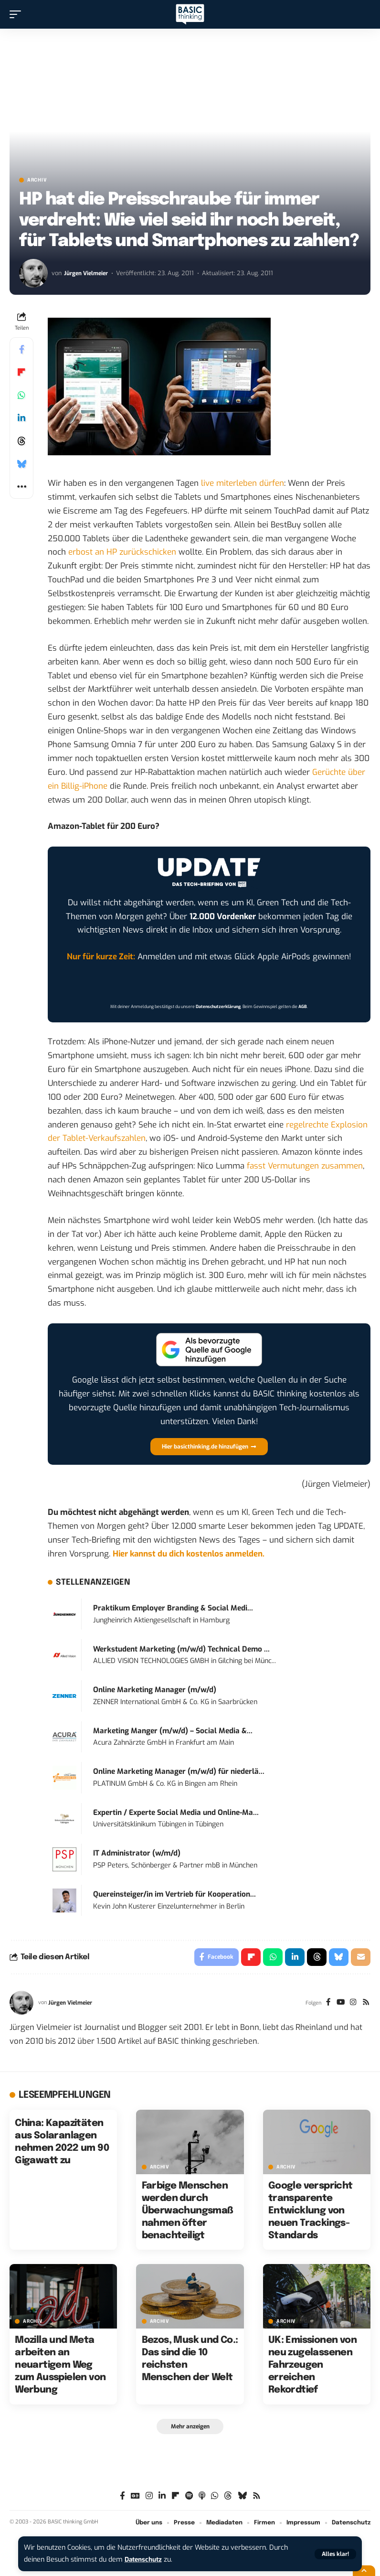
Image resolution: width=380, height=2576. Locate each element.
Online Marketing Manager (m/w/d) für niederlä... (178, 1771)
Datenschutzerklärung (218, 1006)
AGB (302, 1006)
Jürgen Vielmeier (88, 273)
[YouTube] (338, 2004)
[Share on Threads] (21, 440)
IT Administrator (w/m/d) (136, 1853)
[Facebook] (325, 2004)
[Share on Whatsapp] (21, 395)
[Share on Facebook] (21, 349)
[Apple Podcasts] (202, 2498)
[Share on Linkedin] (21, 418)
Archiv (37, 180)
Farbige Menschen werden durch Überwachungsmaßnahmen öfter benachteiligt (187, 2212)
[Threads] (228, 2498)
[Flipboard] (175, 2498)
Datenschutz (145, 2559)
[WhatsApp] (215, 2498)
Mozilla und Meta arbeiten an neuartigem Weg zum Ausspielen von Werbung (60, 2366)
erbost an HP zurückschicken (122, 552)
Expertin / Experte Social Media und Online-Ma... (176, 1812)
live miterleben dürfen (242, 483)
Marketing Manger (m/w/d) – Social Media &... (173, 1731)
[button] (335, 2554)
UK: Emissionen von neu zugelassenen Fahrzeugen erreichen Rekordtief (312, 2366)
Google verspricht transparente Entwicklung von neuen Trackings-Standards (310, 2212)
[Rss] (365, 2004)
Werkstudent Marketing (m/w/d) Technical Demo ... (181, 1649)
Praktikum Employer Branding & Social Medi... (173, 1608)
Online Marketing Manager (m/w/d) (154, 1690)
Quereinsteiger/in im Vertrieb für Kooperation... (174, 1894)
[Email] (360, 1957)
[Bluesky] (242, 2498)
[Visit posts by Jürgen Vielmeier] (33, 273)
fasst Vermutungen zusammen (305, 1165)
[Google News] (135, 2498)
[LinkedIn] (162, 2498)
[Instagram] (352, 2004)
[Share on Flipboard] (21, 372)
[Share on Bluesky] (21, 463)
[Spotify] (189, 2498)
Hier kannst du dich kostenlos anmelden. (188, 1553)
